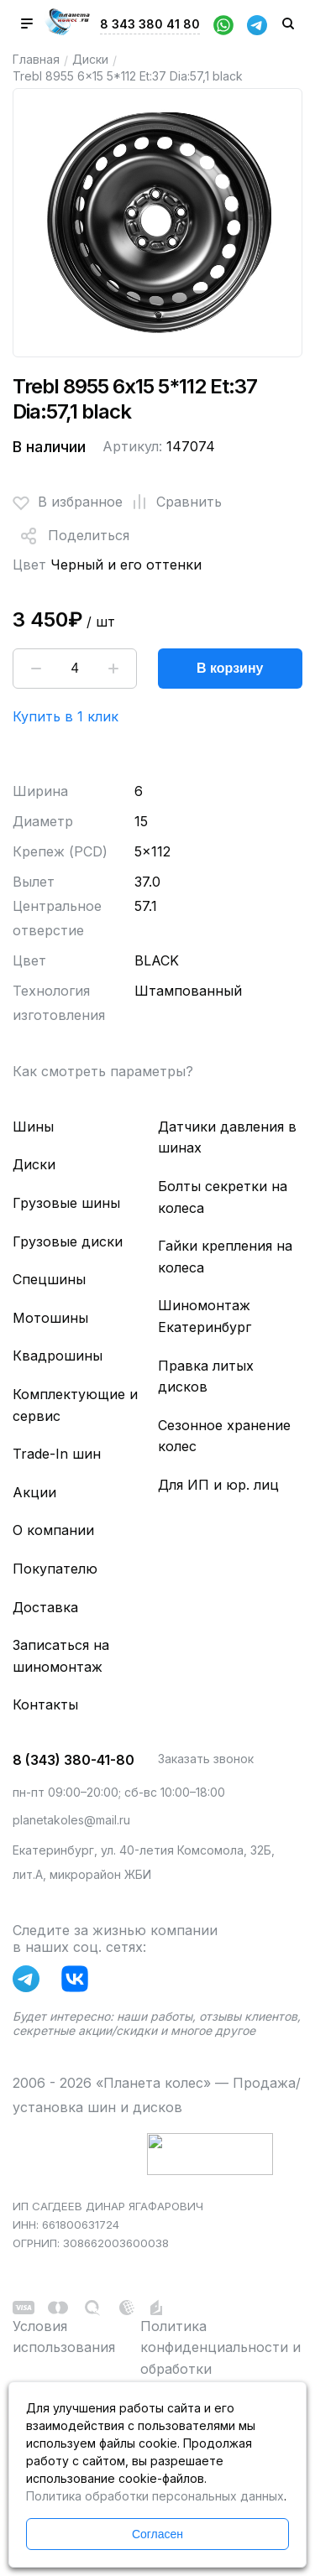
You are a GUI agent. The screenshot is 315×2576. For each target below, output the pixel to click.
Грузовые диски (68, 1241)
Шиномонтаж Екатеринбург (204, 1316)
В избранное (68, 502)
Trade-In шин (57, 1453)
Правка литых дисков (206, 1376)
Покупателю (55, 1568)
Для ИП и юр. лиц (218, 1484)
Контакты (45, 1704)
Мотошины (50, 1317)
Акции (34, 1492)
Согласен (157, 2534)
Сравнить (172, 502)
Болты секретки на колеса (222, 1197)
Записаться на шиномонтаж (61, 1656)
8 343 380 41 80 (150, 24)
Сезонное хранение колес (224, 1436)
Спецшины (49, 1279)
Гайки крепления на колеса (225, 1256)
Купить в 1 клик (65, 716)
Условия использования (64, 2337)
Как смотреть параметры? (103, 1071)
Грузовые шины (66, 1202)
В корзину (230, 668)
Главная (36, 59)
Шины (33, 1126)
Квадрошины (57, 1355)
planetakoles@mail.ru (71, 1820)
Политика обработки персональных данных (155, 2496)
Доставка (45, 1607)
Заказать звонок (206, 1758)
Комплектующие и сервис (75, 1405)
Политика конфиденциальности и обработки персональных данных (220, 2358)
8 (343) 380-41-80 (73, 1759)
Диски (90, 59)
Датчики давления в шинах (227, 1137)
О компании (53, 1530)
